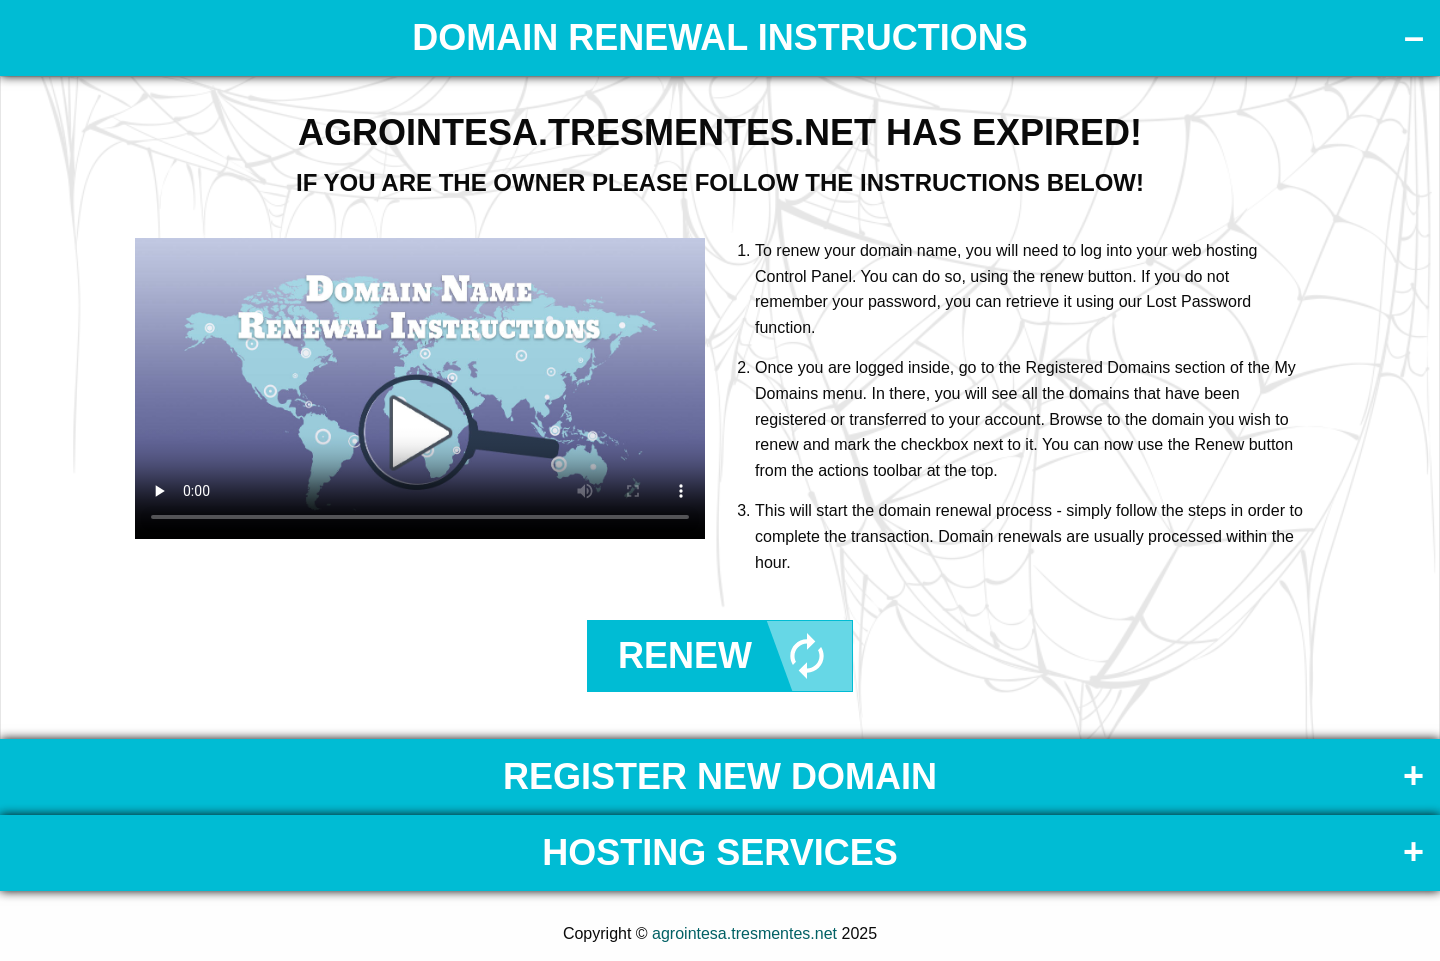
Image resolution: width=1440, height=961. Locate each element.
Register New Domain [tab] (720, 776)
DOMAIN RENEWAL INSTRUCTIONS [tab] (719, 37)
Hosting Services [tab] (719, 852)
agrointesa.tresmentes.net (744, 933)
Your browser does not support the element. (420, 388)
